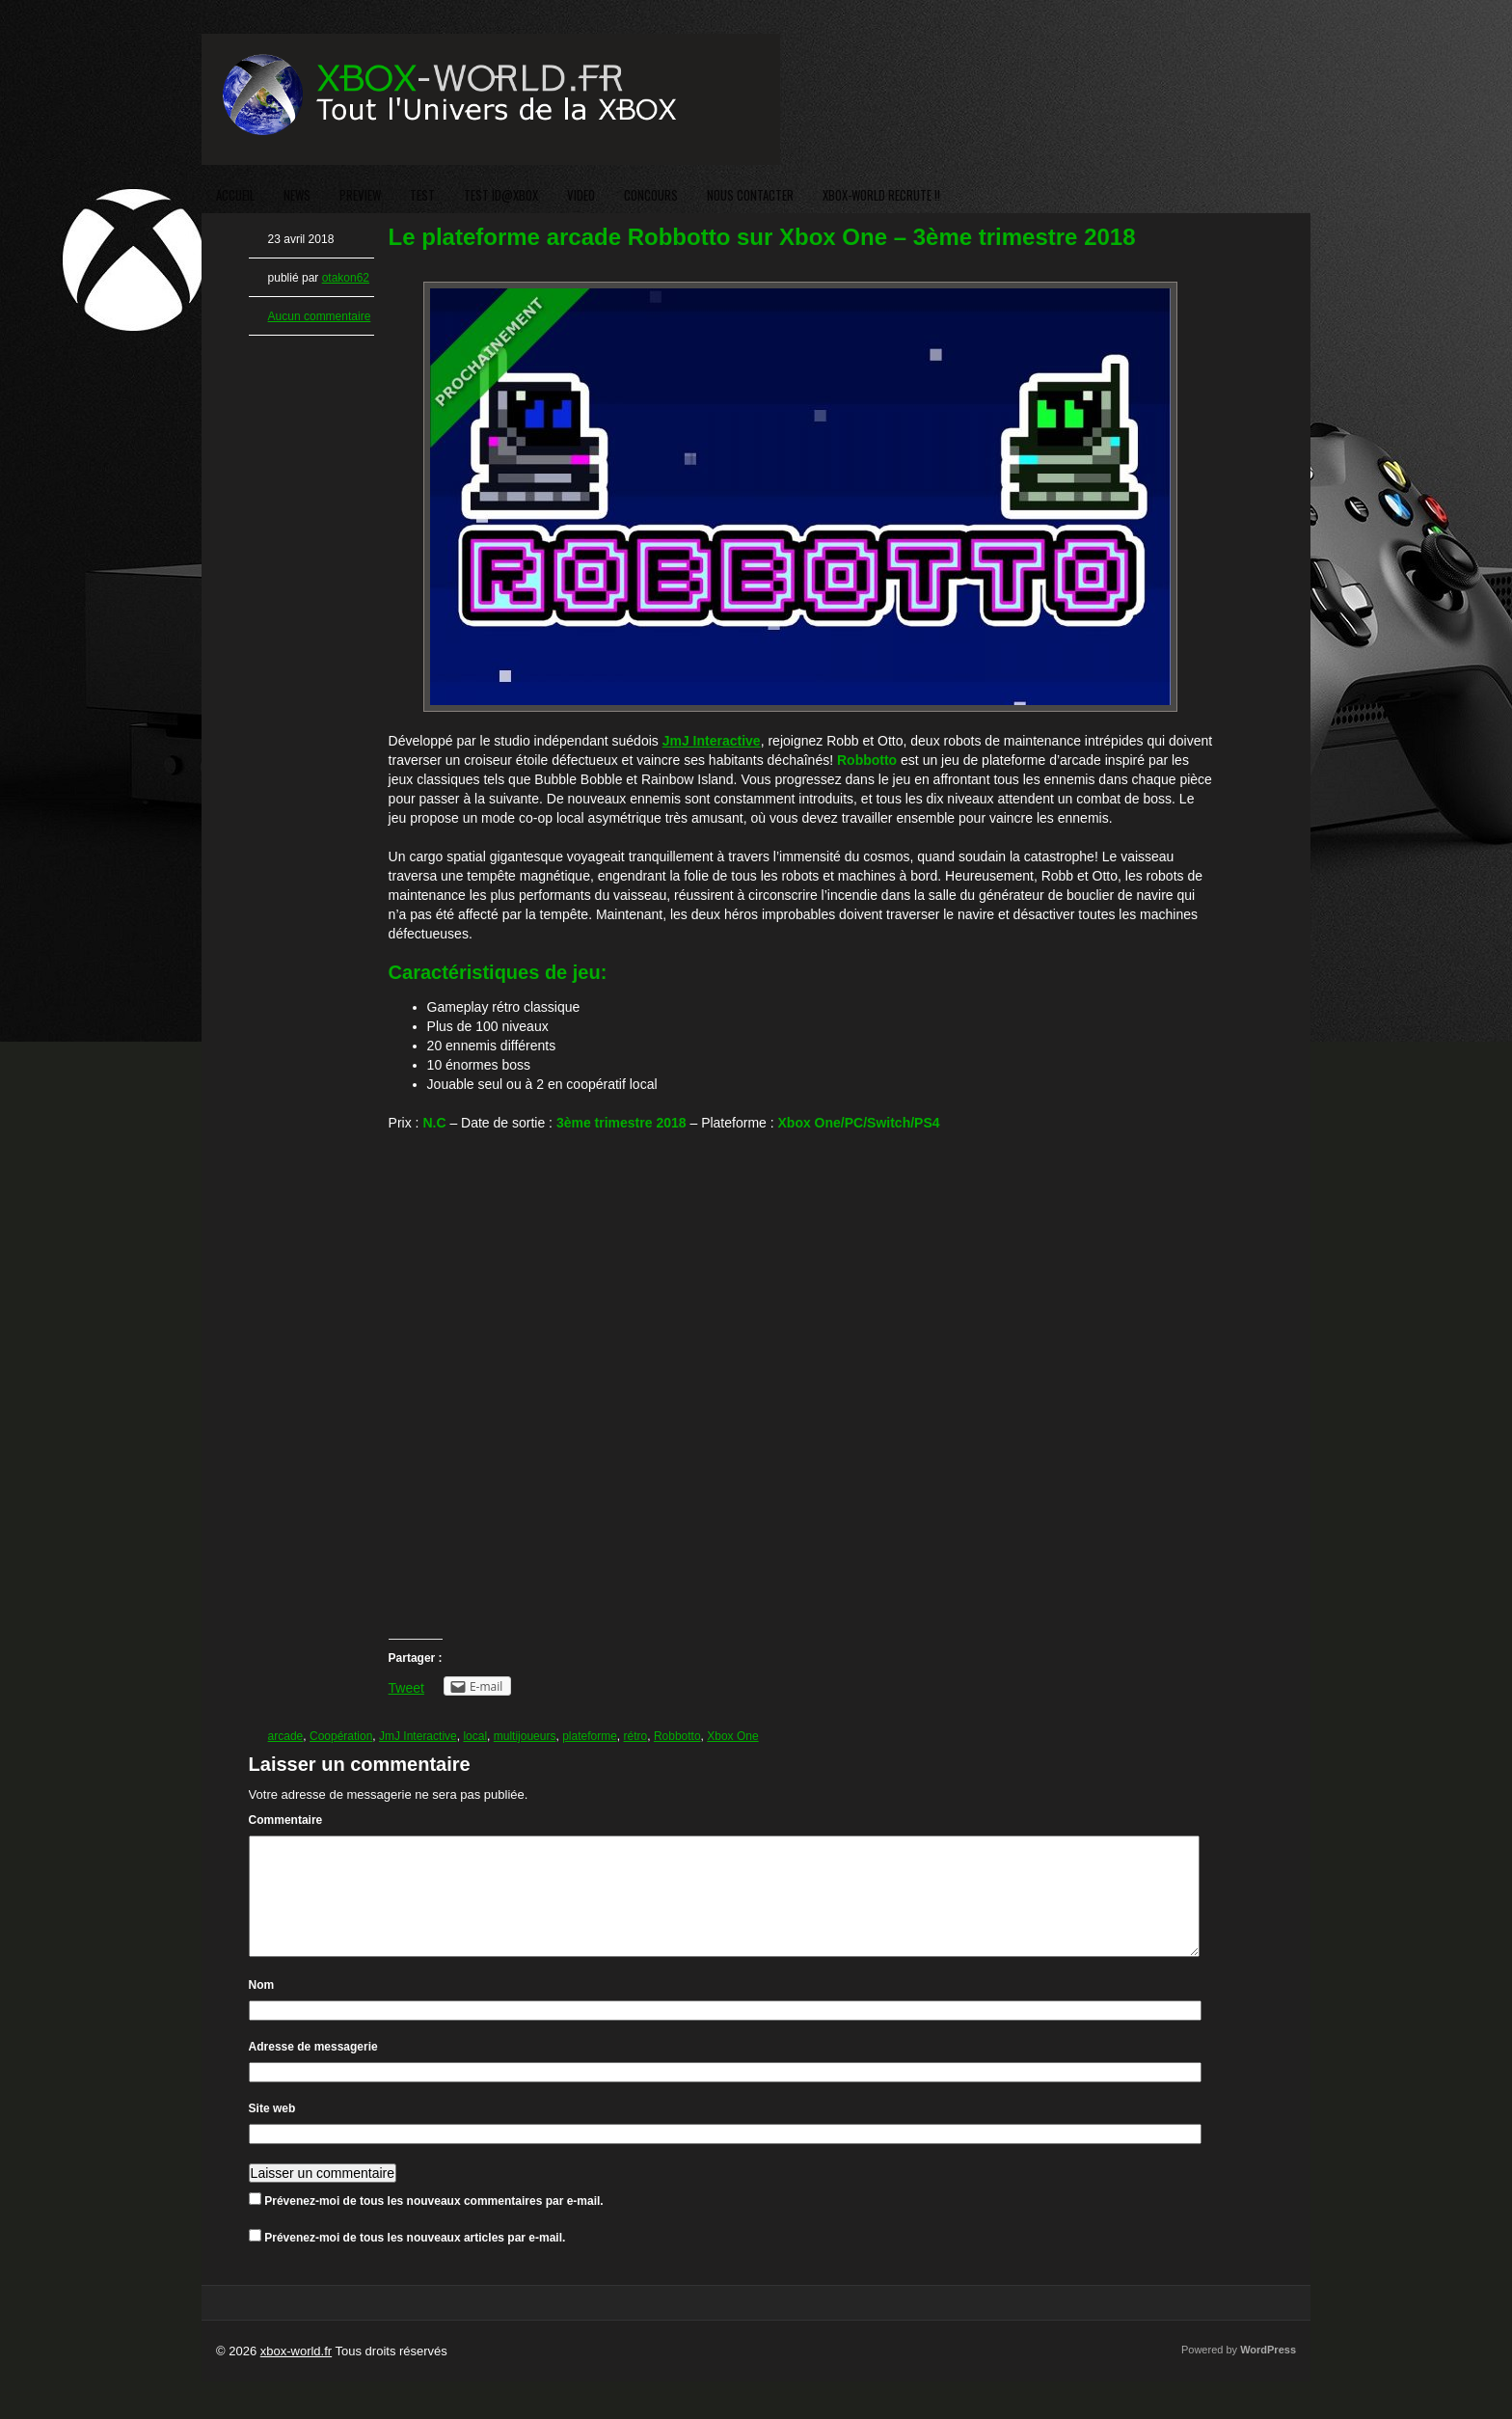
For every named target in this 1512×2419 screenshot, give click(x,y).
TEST (422, 194)
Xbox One (732, 1736)
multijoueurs (525, 1736)
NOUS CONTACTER (750, 194)
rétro (636, 1736)
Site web (272, 2131)
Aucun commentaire (319, 316)
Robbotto (677, 1736)
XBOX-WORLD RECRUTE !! (881, 194)
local (475, 1736)
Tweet (406, 1688)
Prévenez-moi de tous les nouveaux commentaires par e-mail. (433, 2224)
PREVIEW (360, 194)
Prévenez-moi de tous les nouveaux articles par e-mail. (414, 2261)
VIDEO (581, 194)
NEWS (297, 194)
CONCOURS (651, 194)
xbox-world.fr (296, 2374)
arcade (286, 1736)
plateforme (589, 1736)
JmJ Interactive (418, 1736)
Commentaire (286, 1820)
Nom (262, 2008)
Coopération (341, 1736)
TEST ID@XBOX (501, 194)
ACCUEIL (235, 194)
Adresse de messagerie (313, 2070)
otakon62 (345, 278)
